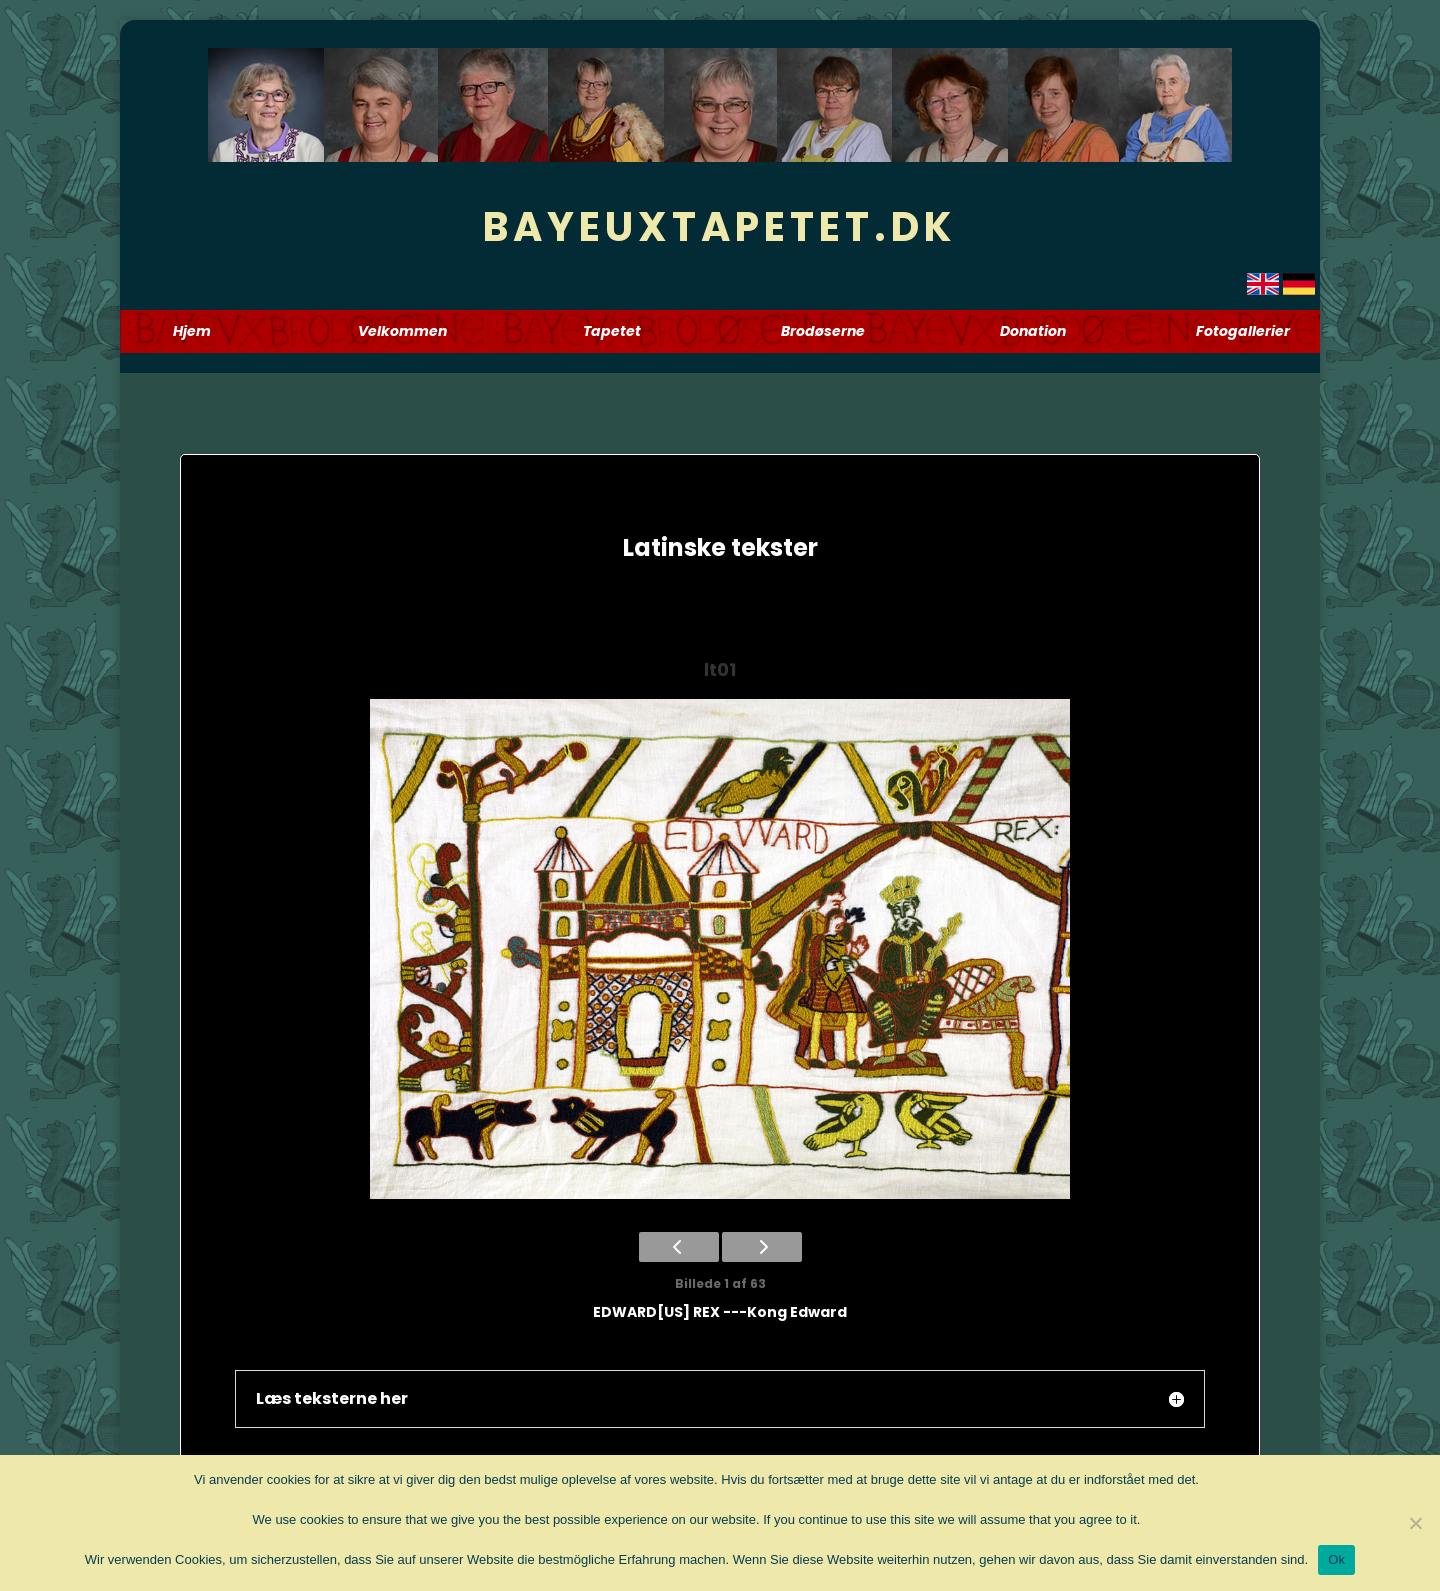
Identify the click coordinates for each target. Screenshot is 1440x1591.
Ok (1336, 1559)
